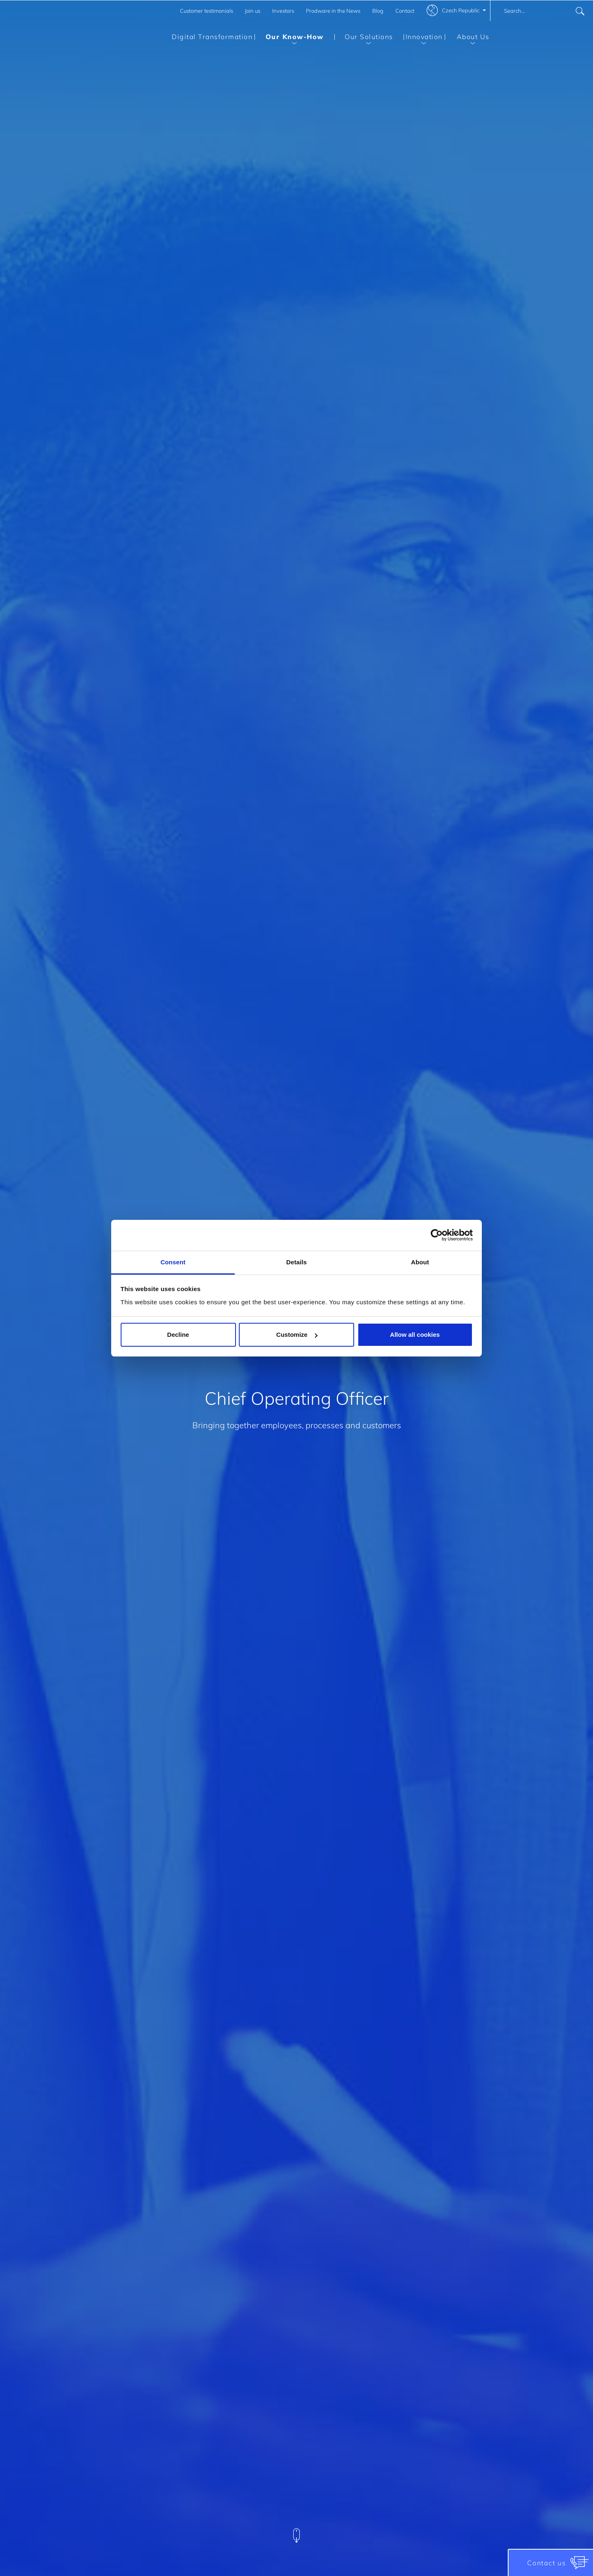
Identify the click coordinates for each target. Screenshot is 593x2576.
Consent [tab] (173, 1262)
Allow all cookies (415, 1334)
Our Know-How (289, 38)
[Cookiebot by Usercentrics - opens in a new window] (437, 1235)
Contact (404, 10)
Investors (283, 10)
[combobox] (541, 10)
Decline (178, 1334)
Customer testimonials (206, 10)
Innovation (423, 38)
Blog (377, 10)
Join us (252, 10)
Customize (297, 1334)
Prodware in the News (333, 10)
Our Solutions (363, 38)
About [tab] (420, 1262)
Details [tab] (296, 1262)
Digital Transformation (212, 37)
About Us (467, 38)
